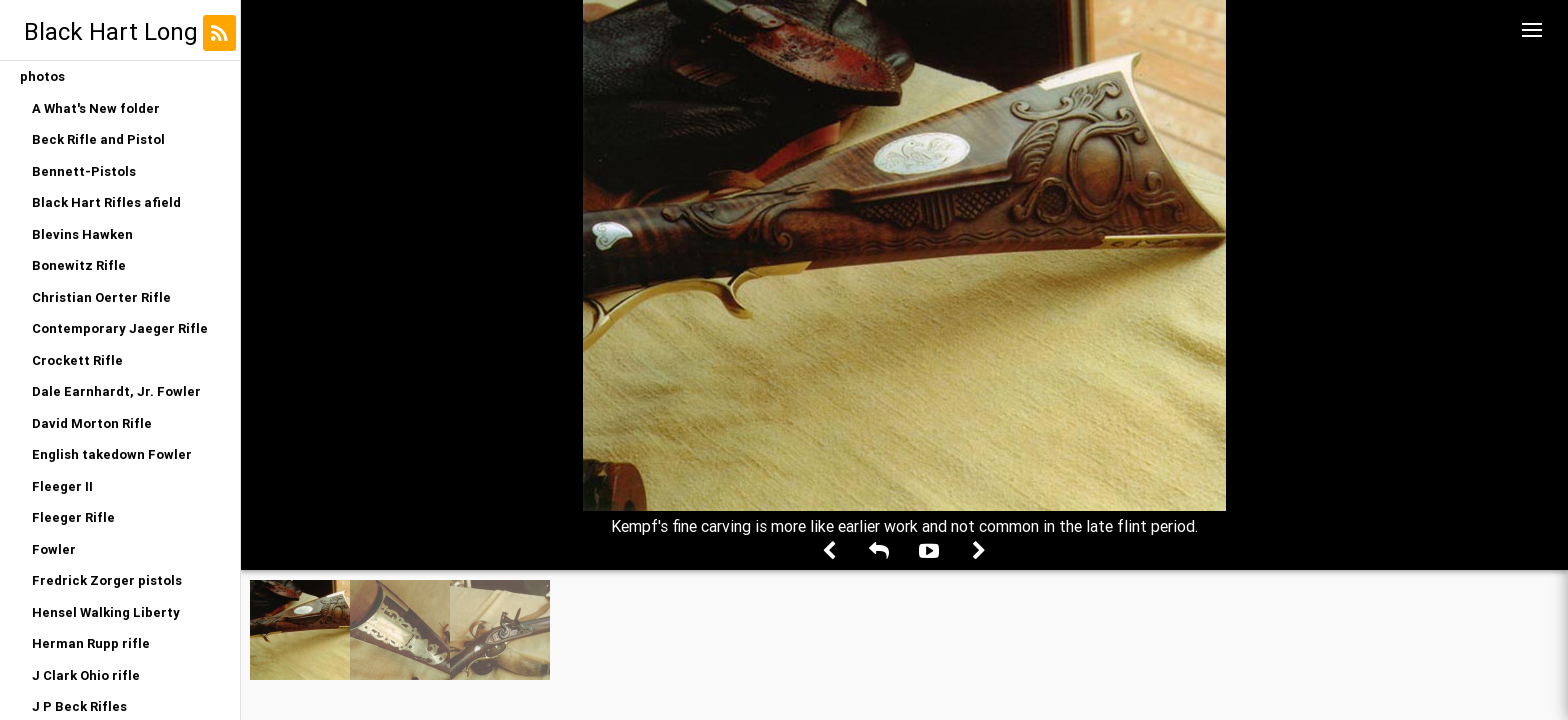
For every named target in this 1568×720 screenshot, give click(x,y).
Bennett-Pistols (84, 171)
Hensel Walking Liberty (106, 612)
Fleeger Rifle (73, 517)
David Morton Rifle (92, 423)
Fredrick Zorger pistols (107, 580)
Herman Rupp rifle (91, 643)
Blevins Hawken (82, 234)
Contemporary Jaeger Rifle (120, 328)
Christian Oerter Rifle (101, 297)
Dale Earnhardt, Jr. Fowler (116, 391)
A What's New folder (96, 108)
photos (42, 76)
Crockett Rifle (77, 360)
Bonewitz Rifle (79, 265)
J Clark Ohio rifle (86, 675)
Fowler (54, 549)
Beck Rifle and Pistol (98, 139)
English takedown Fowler (112, 454)
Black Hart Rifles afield (106, 202)
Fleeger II (62, 486)
